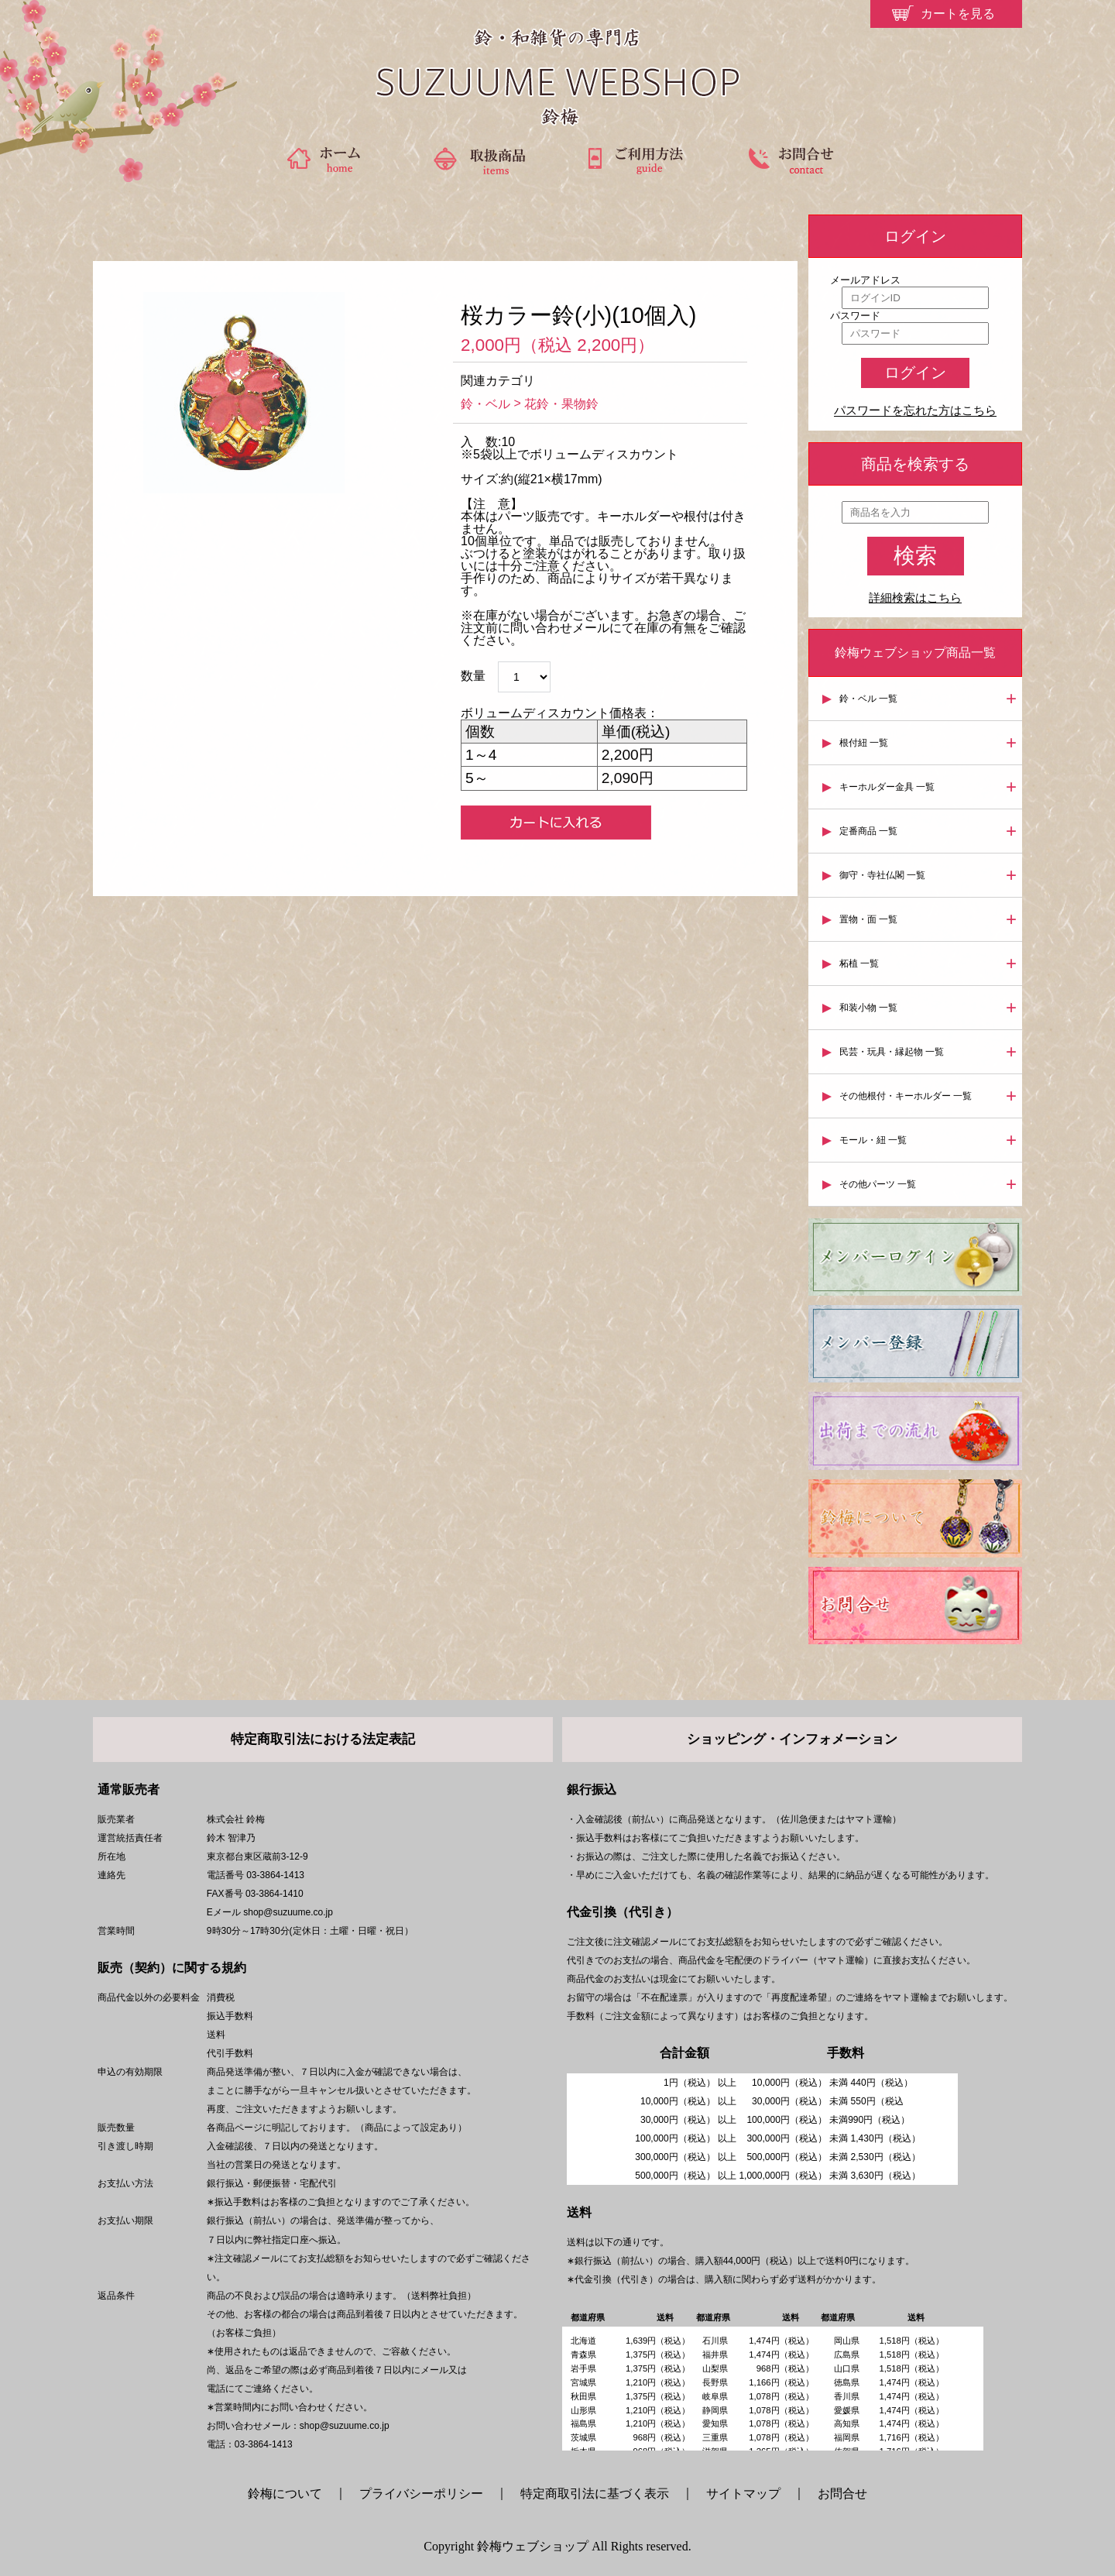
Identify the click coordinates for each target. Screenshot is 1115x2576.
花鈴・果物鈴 (561, 403)
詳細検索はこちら (915, 597)
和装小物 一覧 (868, 1007)
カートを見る (958, 13)
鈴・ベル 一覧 (868, 698)
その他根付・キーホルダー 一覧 (905, 1096)
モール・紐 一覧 (873, 1140)
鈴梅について (291, 2494)
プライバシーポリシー (421, 2494)
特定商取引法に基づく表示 (594, 2494)
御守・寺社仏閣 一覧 (882, 875)
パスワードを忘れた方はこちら (915, 410)
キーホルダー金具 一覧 (887, 786)
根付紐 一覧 (863, 742)
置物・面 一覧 (868, 919)
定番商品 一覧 (868, 831)
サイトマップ (743, 2494)
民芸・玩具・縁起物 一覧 (891, 1051)
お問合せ (842, 2494)
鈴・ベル (485, 403)
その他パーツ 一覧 (877, 1184)
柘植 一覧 (859, 963)
